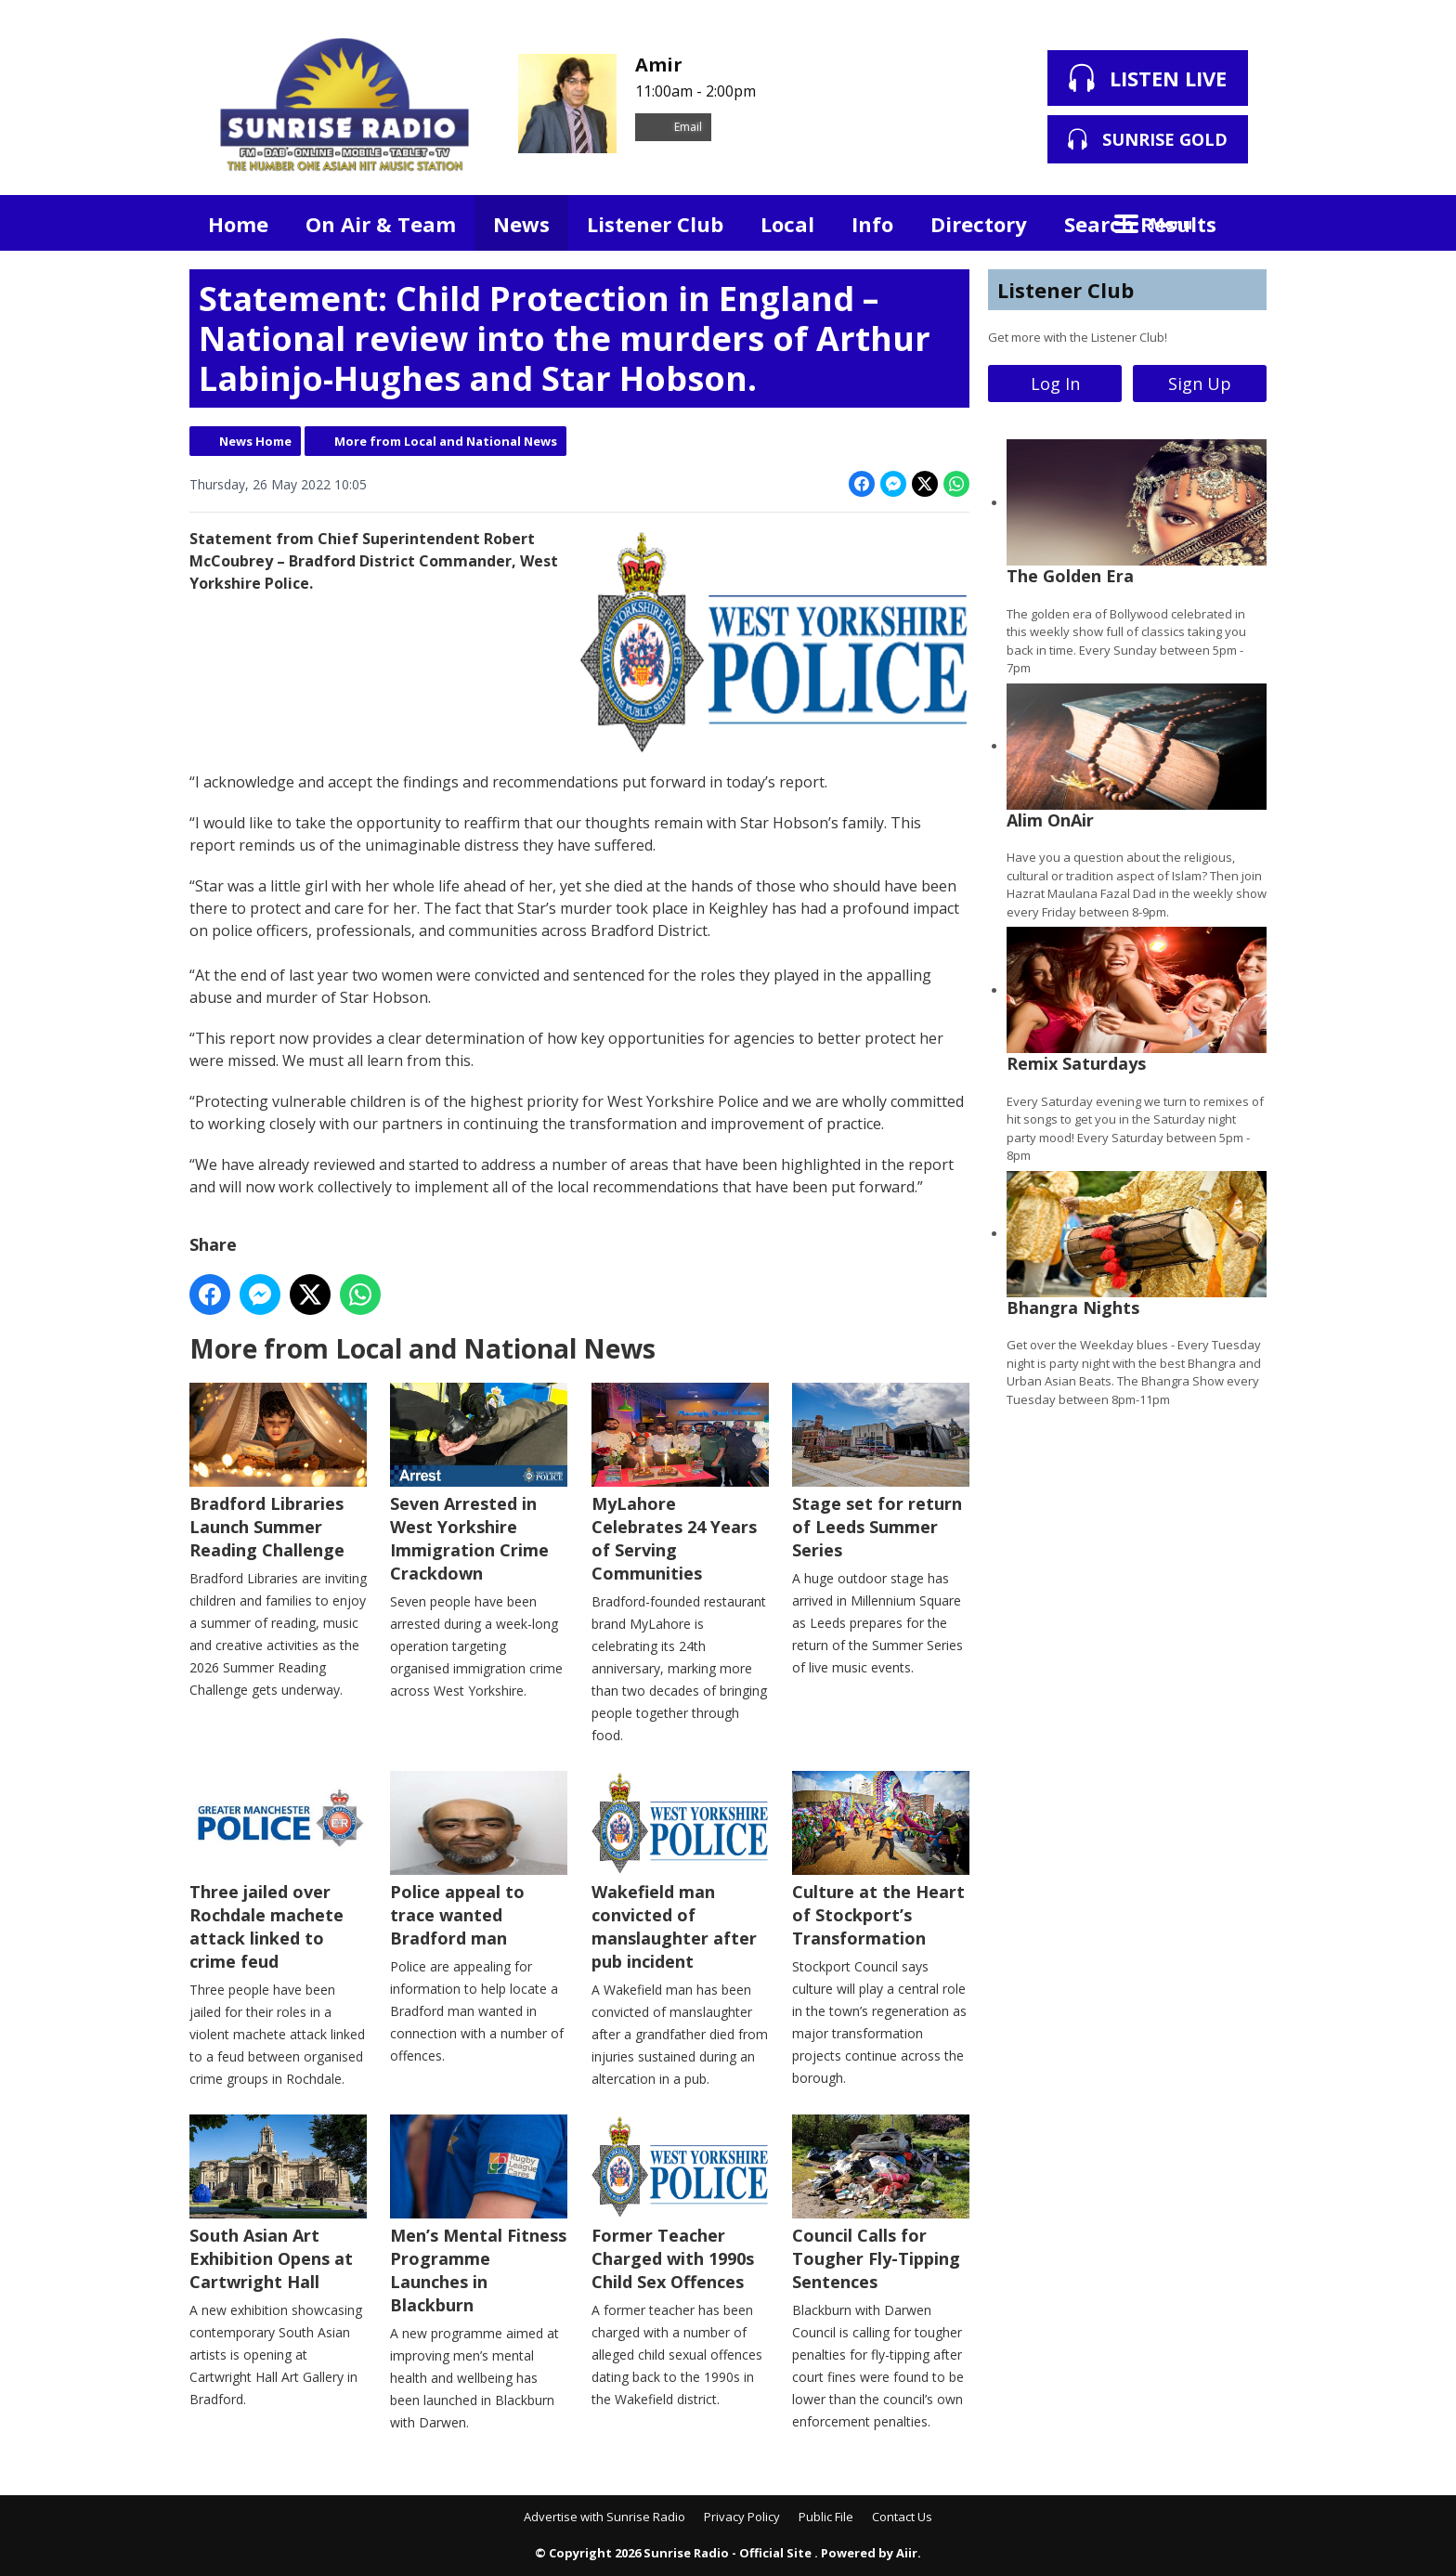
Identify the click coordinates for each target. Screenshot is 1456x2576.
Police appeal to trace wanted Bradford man (478, 1860)
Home (238, 224)
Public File (826, 2516)
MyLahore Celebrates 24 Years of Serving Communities (680, 1483)
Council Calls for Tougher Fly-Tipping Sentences (880, 2203)
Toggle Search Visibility (1239, 223)
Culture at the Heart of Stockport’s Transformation (880, 1860)
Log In (1055, 383)
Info (872, 224)
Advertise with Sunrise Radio (604, 2516)
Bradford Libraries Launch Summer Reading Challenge (278, 1472)
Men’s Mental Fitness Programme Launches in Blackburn (478, 2215)
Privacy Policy (742, 2516)
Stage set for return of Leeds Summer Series (880, 1472)
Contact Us (902, 2516)
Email (673, 127)
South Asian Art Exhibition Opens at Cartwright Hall (278, 2203)
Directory (978, 224)
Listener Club (655, 224)
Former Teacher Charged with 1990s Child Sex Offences (680, 2203)
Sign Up (1199, 383)
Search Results (1140, 224)
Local (787, 224)
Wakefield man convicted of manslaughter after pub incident (680, 1871)
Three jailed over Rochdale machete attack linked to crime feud (278, 1871)
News (521, 224)
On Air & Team (381, 224)
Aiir (906, 2552)
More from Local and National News (445, 441)
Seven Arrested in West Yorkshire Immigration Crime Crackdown (478, 1483)
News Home (255, 441)
